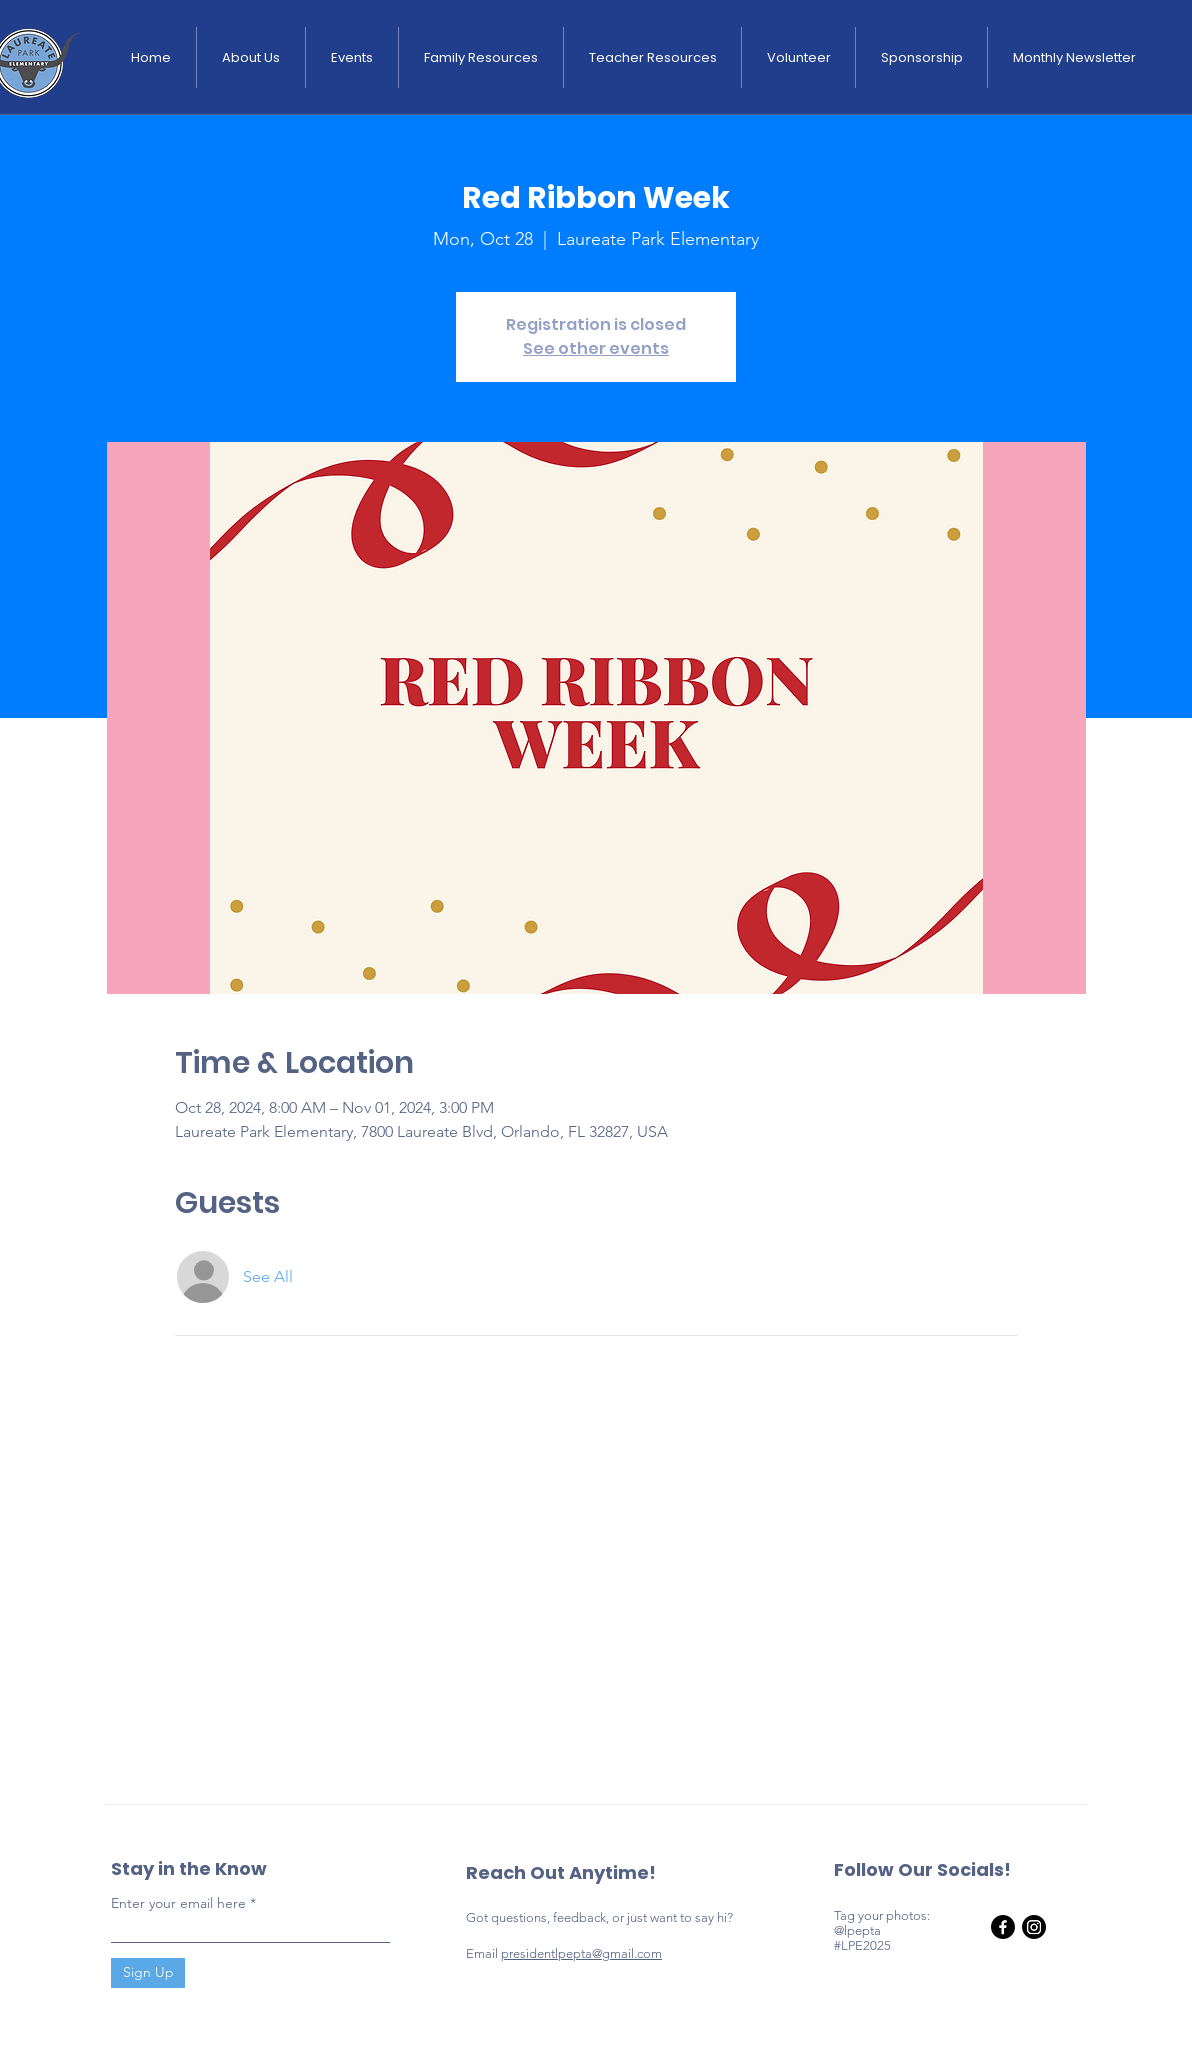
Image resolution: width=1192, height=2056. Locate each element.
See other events (596, 348)
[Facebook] (1003, 1927)
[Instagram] (1034, 1927)
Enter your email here (178, 1903)
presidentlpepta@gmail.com (581, 1953)
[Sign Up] (148, 1973)
